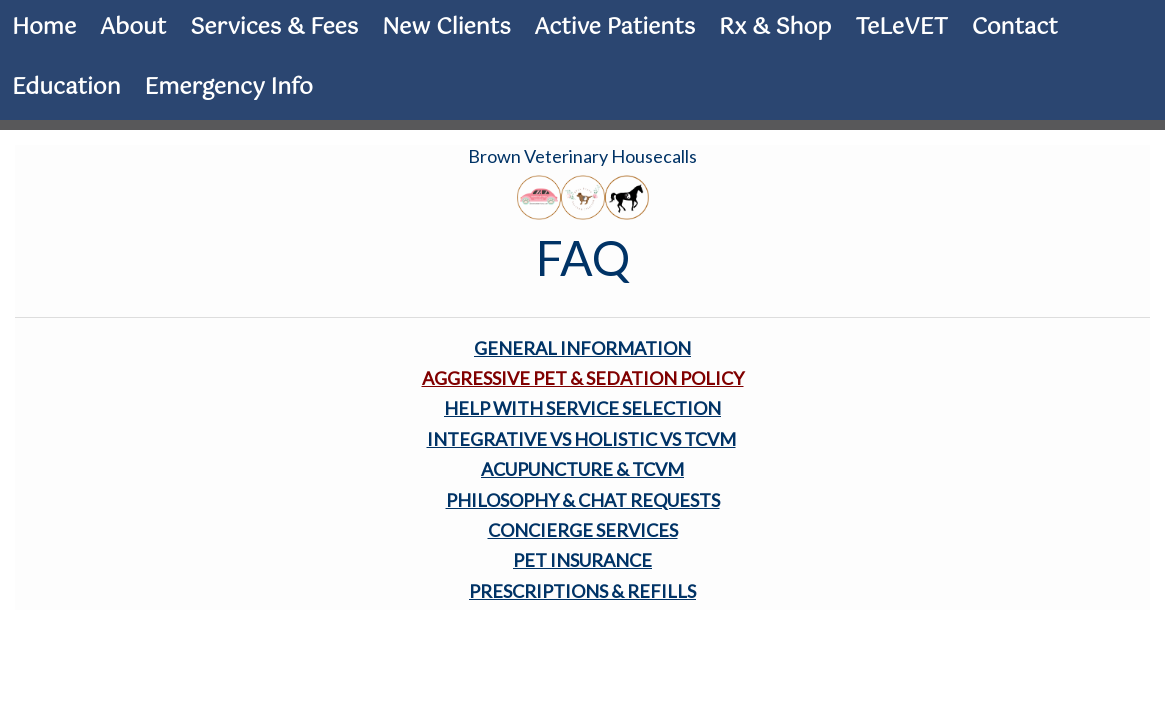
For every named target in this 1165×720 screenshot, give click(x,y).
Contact (1015, 27)
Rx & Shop (775, 27)
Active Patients (615, 27)
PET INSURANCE (582, 560)
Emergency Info (229, 87)
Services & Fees (274, 27)
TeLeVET (901, 27)
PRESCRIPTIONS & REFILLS (582, 591)
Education (66, 87)
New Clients (446, 27)
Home (44, 27)
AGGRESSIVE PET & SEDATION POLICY (583, 378)
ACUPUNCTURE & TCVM (582, 469)
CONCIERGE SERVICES (583, 530)
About (133, 27)
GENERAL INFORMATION (582, 348)
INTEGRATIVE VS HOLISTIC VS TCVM (581, 439)
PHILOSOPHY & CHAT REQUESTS (583, 500)
